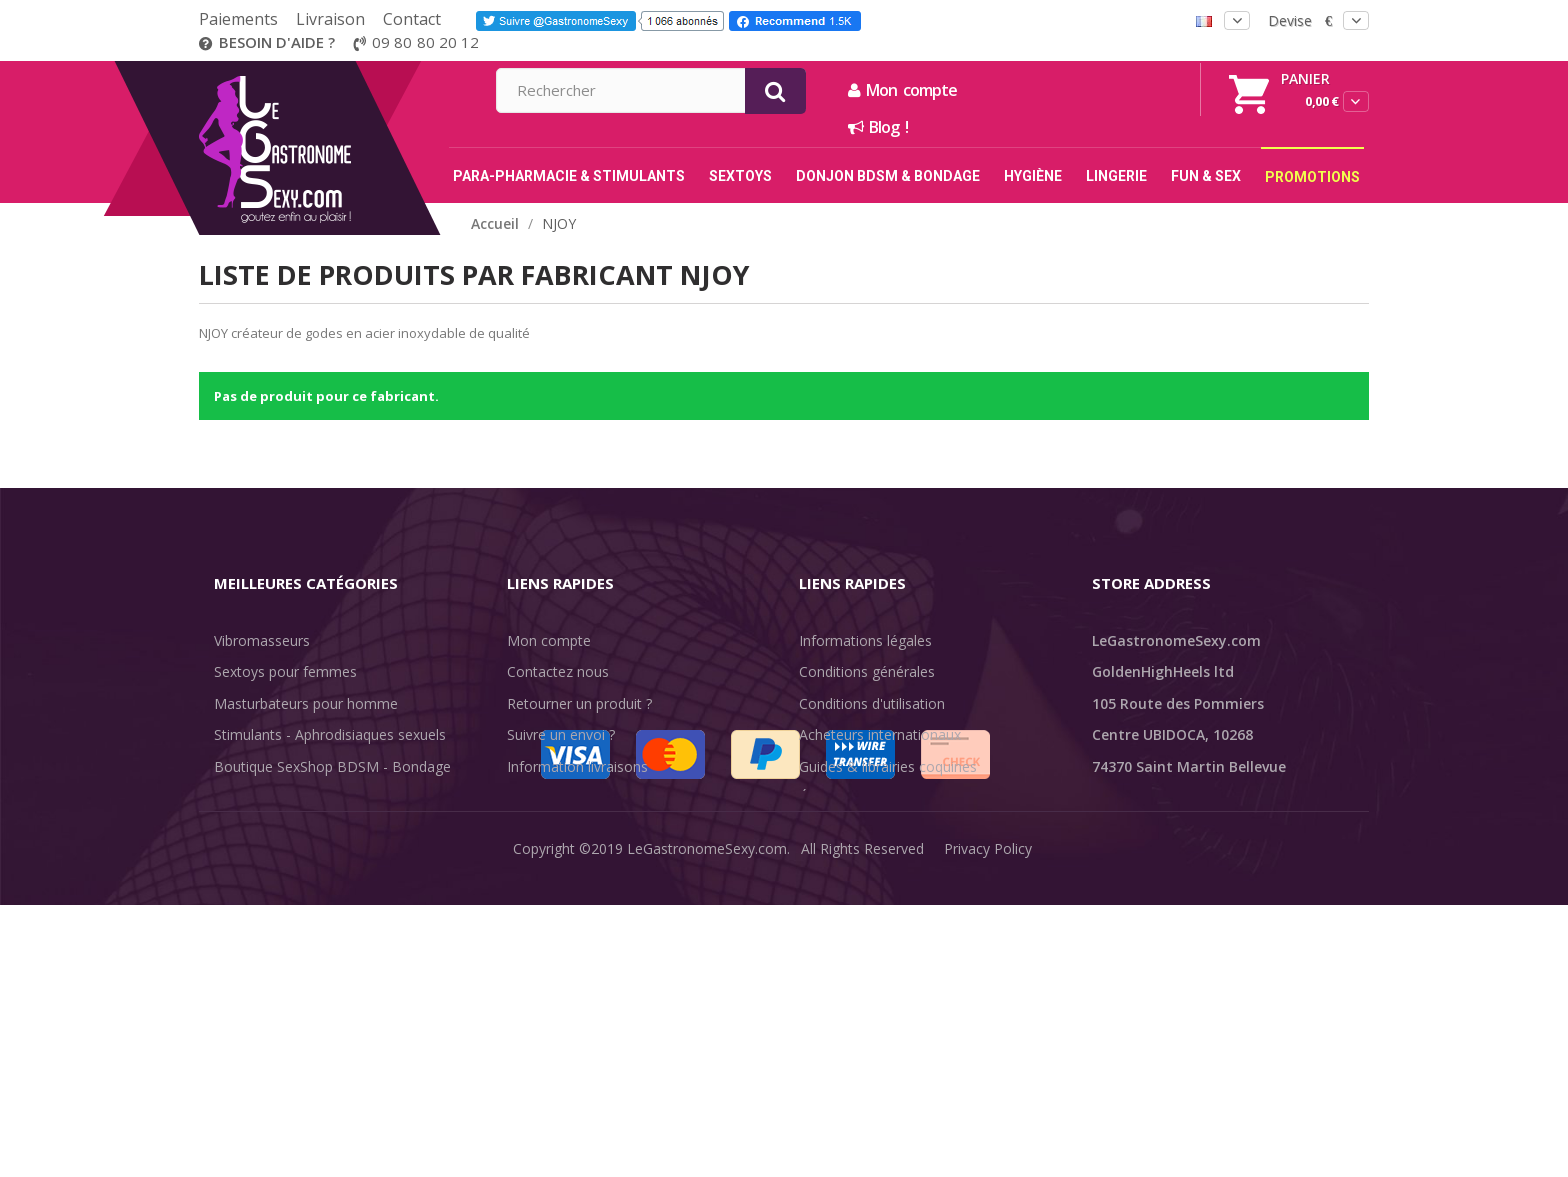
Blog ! (1094, 127)
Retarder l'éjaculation (282, 860)
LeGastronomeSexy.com (707, 1146)
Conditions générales (867, 671)
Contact (412, 19)
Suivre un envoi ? (561, 734)
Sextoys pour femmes (285, 671)
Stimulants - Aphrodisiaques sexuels (330, 734)
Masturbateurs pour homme (306, 703)
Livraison (330, 19)
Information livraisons (577, 766)
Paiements (238, 19)
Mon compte (1118, 90)
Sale (239, 923)
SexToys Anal (257, 797)
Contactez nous (558, 671)
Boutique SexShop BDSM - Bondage (332, 766)
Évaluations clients (858, 797)
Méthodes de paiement (582, 829)
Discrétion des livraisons (585, 797)
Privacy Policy (988, 1146)
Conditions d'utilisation (872, 703)
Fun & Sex (247, 892)
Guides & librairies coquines (888, 766)
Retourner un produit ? (579, 703)
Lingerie (239, 829)
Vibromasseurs (262, 640)
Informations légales (865, 640)
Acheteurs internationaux (880, 734)
